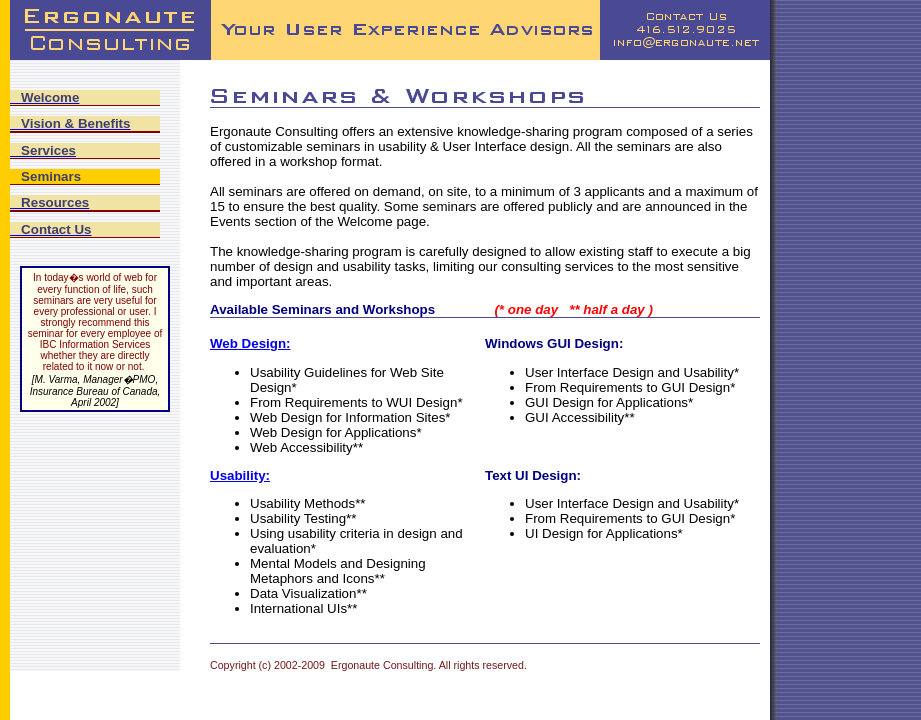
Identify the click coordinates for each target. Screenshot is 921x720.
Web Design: (250, 343)
